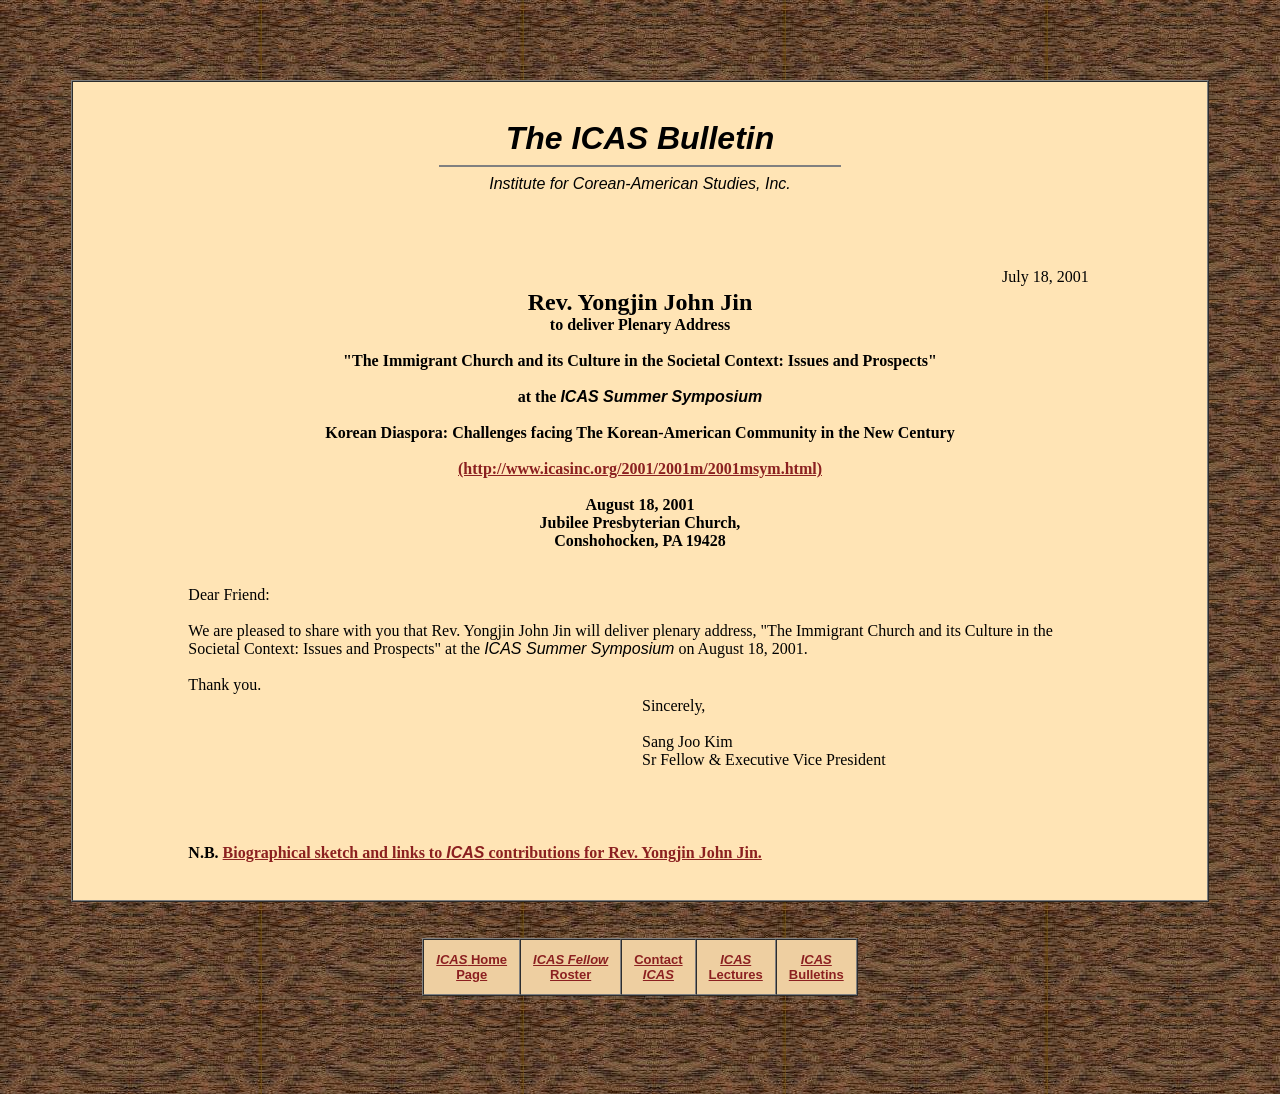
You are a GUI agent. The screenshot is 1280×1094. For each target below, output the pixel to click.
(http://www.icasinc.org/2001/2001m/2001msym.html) (640, 468)
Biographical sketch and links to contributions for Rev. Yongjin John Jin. (492, 852)
